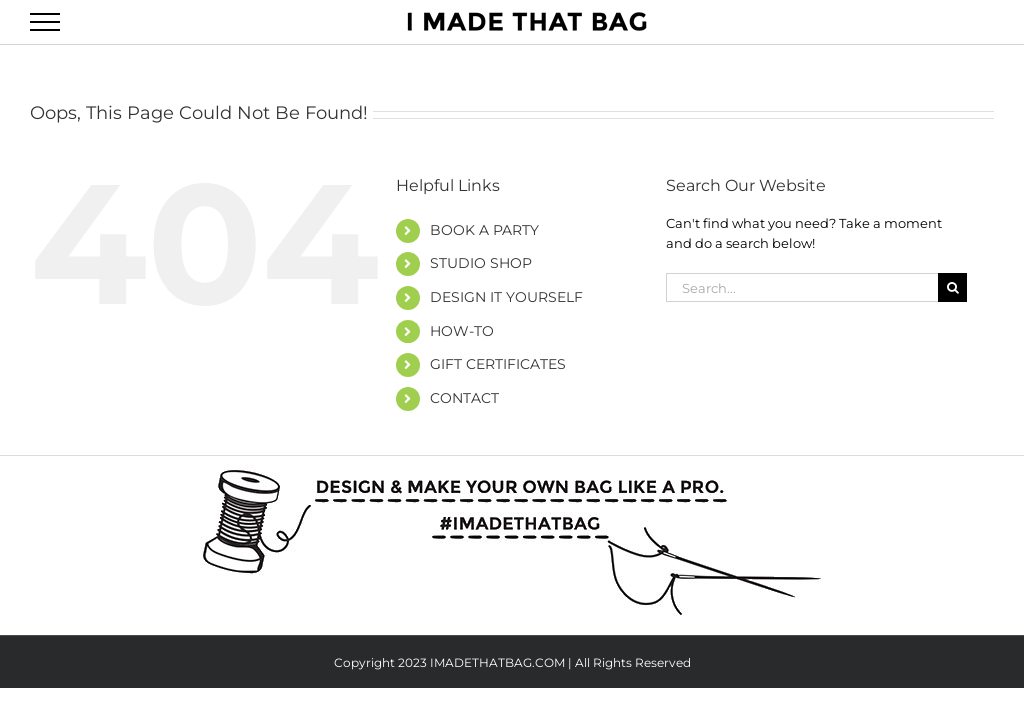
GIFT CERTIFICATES (498, 364)
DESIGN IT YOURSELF (506, 297)
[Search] (952, 287)
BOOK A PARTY (484, 230)
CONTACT (464, 398)
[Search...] (802, 287)
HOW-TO (462, 331)
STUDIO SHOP (481, 263)
